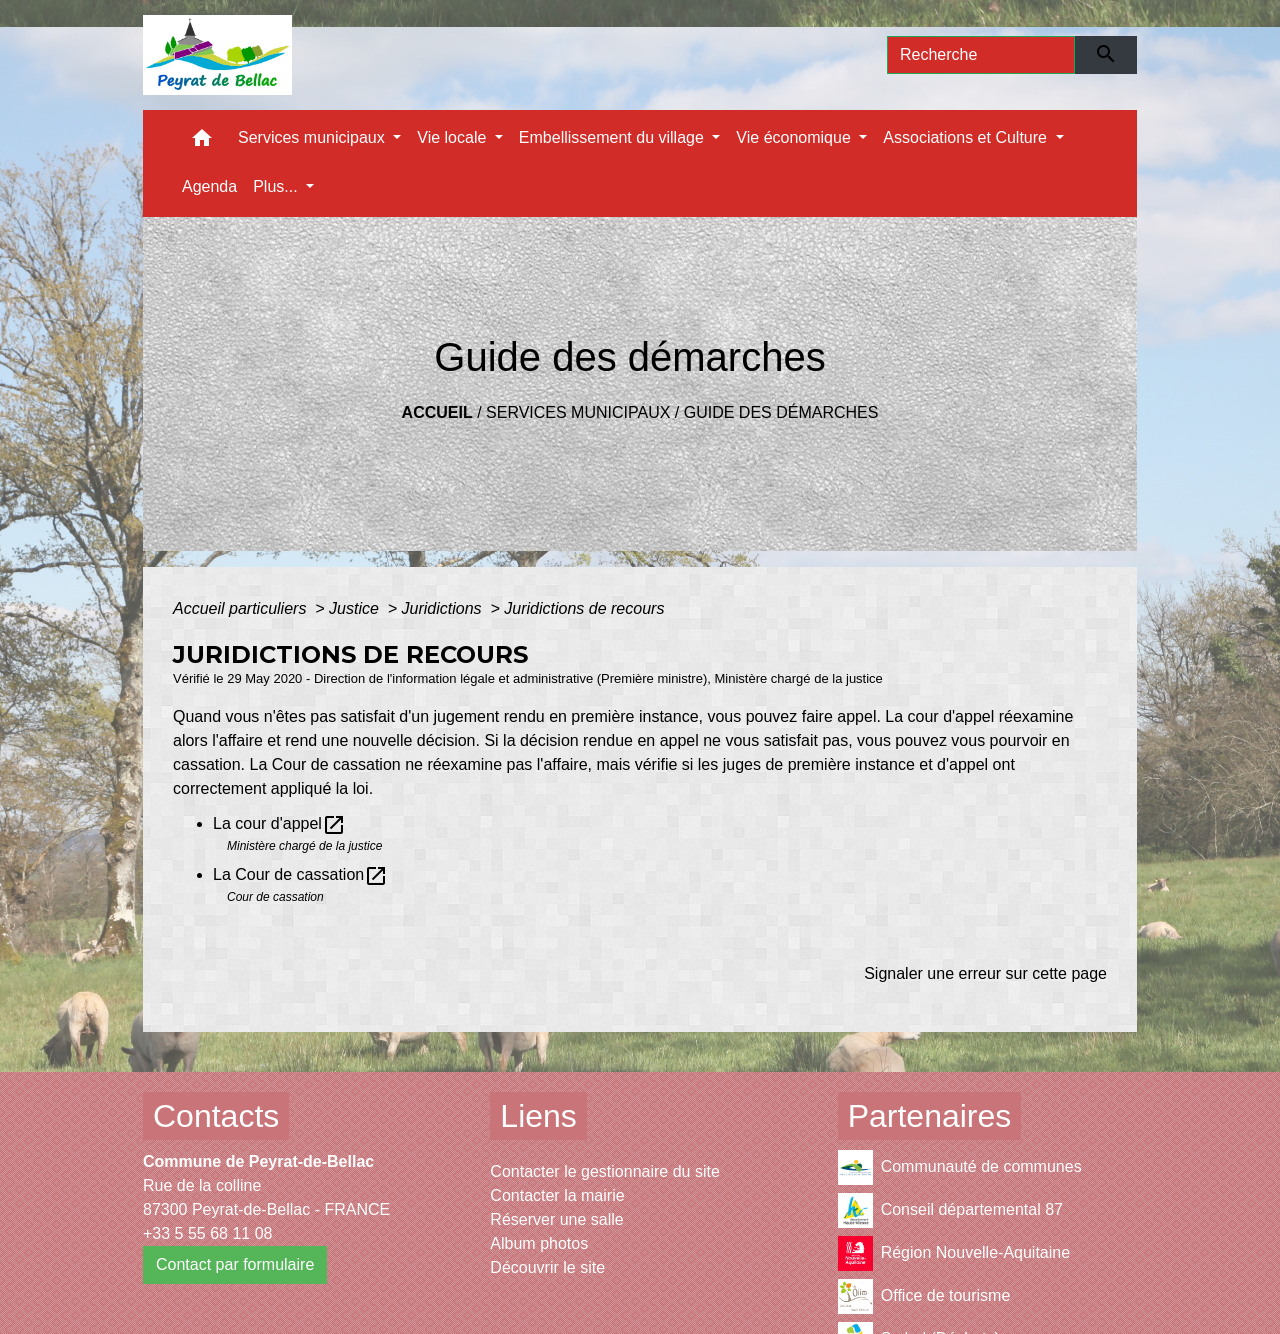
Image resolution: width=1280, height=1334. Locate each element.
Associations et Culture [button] (967, 137)
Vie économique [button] (795, 137)
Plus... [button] (277, 186)
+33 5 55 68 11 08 (207, 1233)
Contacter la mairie (557, 1195)
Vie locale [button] (454, 137)
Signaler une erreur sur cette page (985, 973)
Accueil (437, 412)
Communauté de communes (960, 1167)
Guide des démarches (781, 412)
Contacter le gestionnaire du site (604, 1171)
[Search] (981, 55)
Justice (356, 608)
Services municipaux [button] (313, 137)
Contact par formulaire (235, 1264)
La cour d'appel (279, 823)
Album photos (539, 1243)
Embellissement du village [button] (613, 137)
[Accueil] (217, 55)
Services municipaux (578, 412)
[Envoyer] (1106, 55)
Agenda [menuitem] (209, 186)
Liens (538, 1116)
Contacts (216, 1116)
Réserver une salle (556, 1219)
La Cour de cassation (300, 874)
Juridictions (444, 608)
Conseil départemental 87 (950, 1210)
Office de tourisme (924, 1296)
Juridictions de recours (584, 608)
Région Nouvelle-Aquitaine (954, 1253)
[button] (202, 142)
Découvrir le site (547, 1267)
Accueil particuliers (242, 608)
